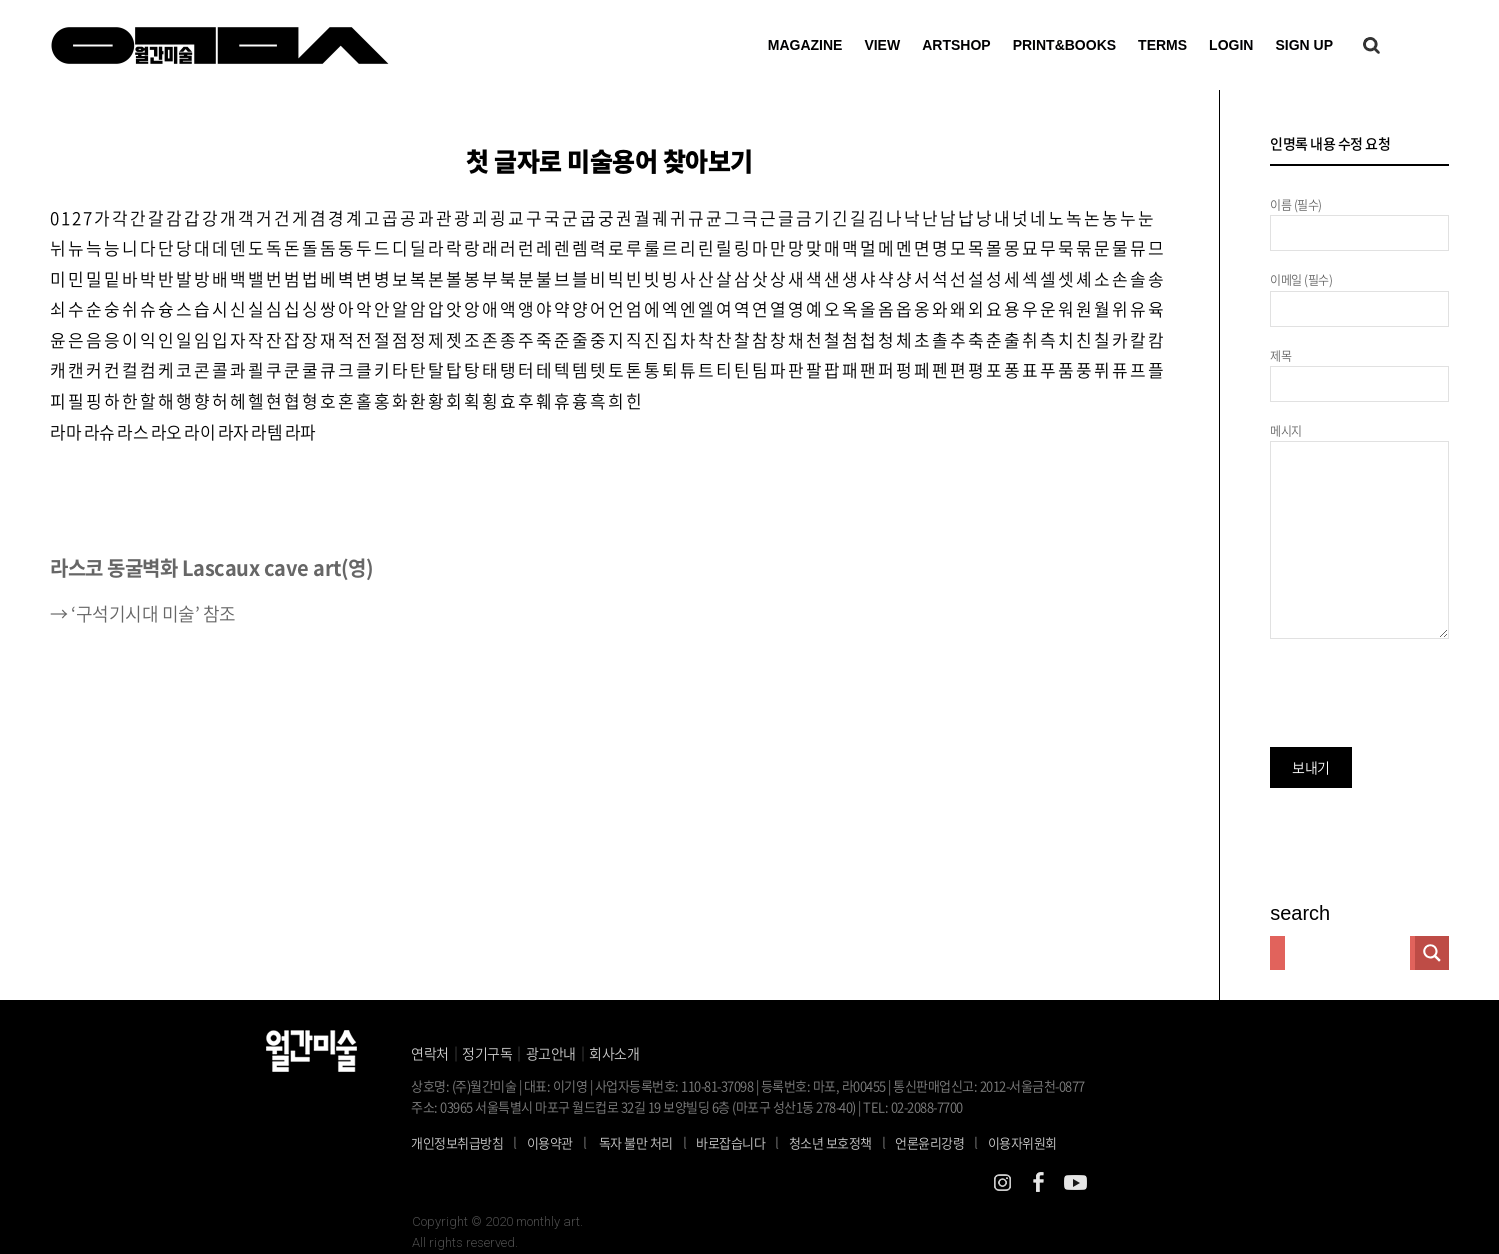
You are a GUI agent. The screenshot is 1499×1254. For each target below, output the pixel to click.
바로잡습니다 (730, 1142)
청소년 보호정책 (842, 1142)
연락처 (430, 1053)
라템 (266, 431)
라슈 (99, 431)
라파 (300, 431)
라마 (65, 431)
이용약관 (550, 1142)
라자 (233, 431)
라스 (132, 431)
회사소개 (614, 1053)
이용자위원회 (1022, 1142)
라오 (166, 431)
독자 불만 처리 (636, 1142)
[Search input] (1347, 953)
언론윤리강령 (941, 1142)
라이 (199, 431)
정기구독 (487, 1053)
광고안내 (551, 1053)
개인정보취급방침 (457, 1142)
